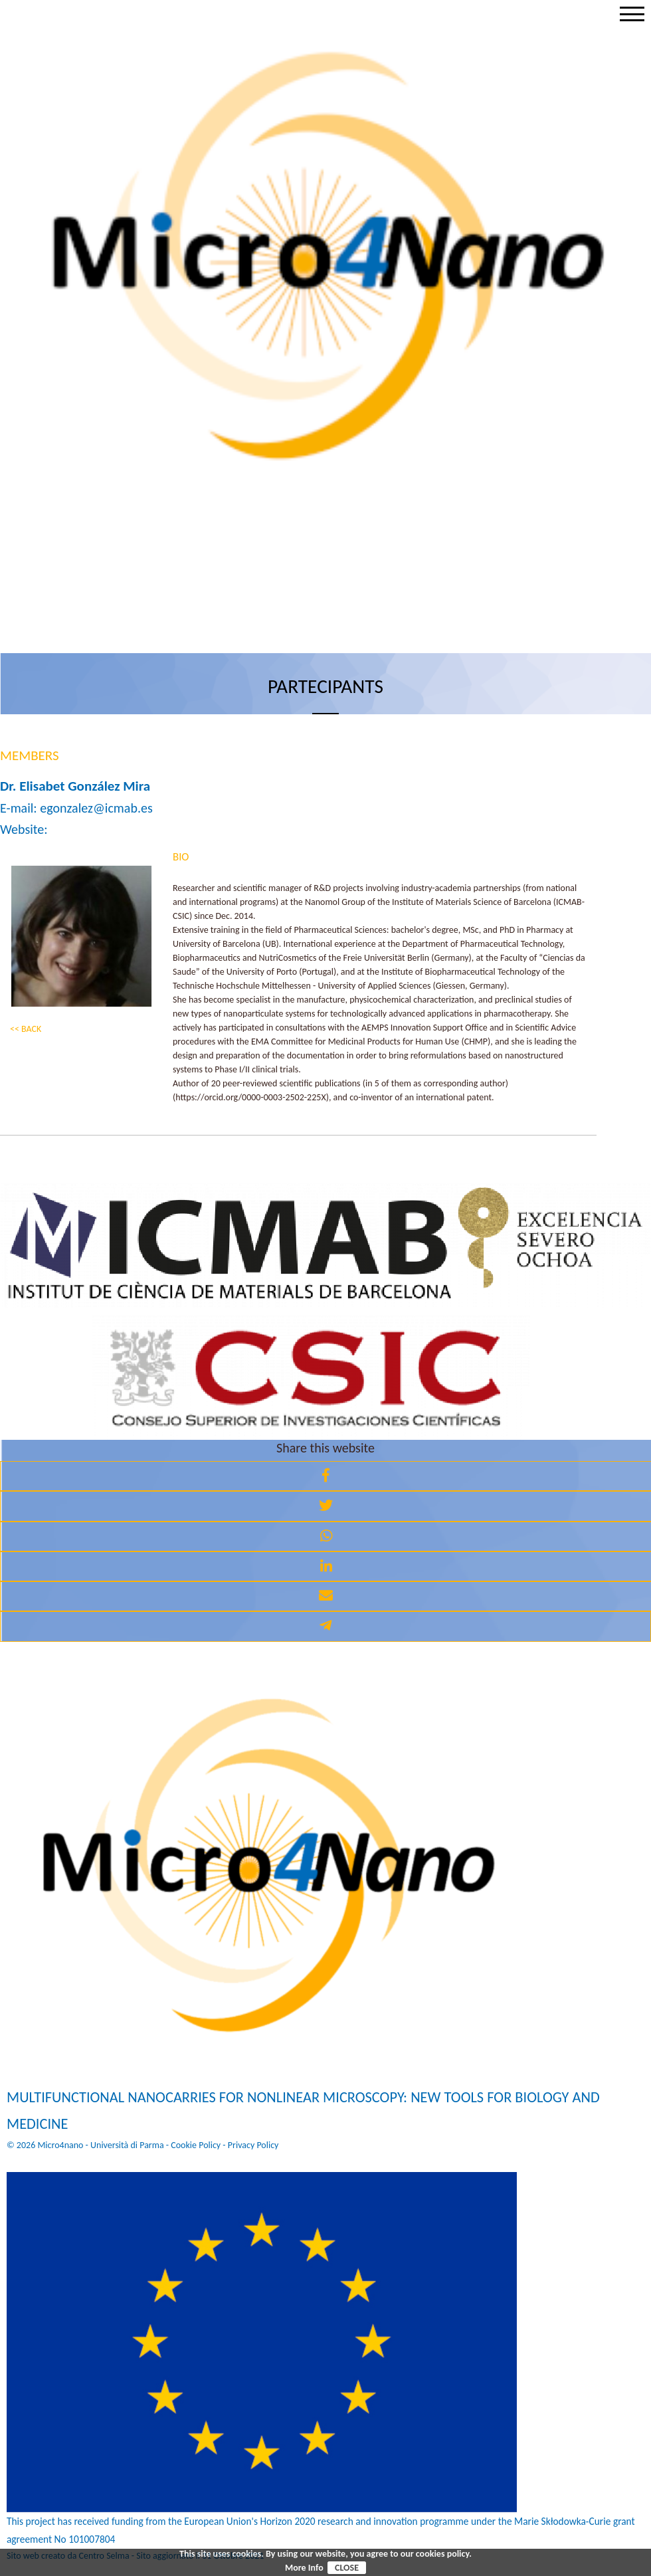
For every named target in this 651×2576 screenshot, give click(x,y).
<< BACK (25, 1029)
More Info (304, 2567)
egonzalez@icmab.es (96, 808)
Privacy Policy (253, 2145)
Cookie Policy (196, 2145)
